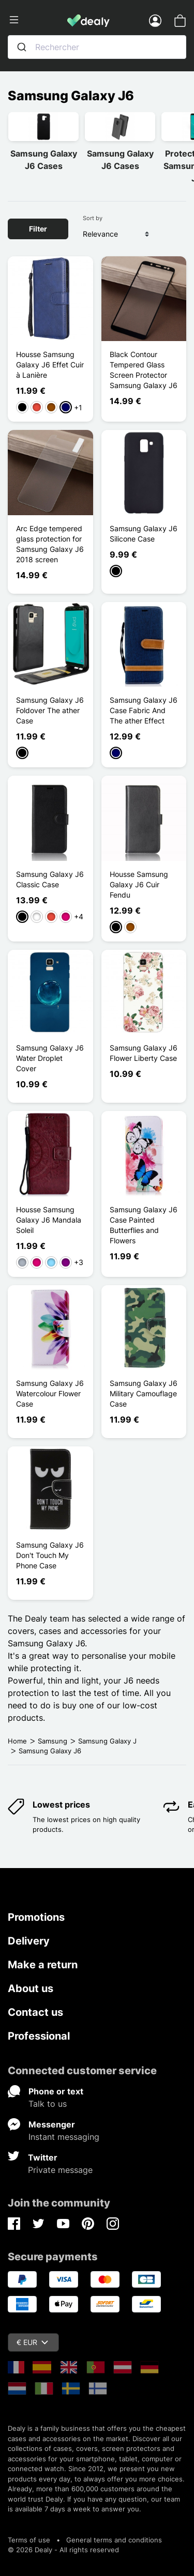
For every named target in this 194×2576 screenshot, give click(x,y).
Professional (39, 2036)
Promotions (36, 1917)
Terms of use (29, 2540)
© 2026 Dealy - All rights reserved (63, 2550)
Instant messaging (63, 2137)
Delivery (29, 1941)
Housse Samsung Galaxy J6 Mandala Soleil (48, 1220)
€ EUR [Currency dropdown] (32, 2342)
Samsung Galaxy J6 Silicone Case (143, 533)
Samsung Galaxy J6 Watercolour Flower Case (50, 1393)
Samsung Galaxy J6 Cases (43, 159)
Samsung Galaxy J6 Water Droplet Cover (50, 1058)
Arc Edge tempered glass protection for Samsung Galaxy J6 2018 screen (50, 544)
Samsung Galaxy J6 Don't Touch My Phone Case (50, 1555)
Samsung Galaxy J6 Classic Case (50, 879)
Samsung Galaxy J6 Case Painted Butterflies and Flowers (143, 1225)
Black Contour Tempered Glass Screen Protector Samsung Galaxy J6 (143, 370)
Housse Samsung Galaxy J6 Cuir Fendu (139, 884)
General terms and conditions (114, 2540)
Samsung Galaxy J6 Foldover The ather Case (50, 710)
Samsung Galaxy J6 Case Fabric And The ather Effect (143, 710)
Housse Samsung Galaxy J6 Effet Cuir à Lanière (50, 364)
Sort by (92, 218)
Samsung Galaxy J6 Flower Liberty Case (143, 1052)
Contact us (35, 2012)
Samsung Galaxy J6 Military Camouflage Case (143, 1393)
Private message (60, 2170)
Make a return (43, 1964)
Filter (38, 228)
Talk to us (47, 2104)
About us (30, 1988)
